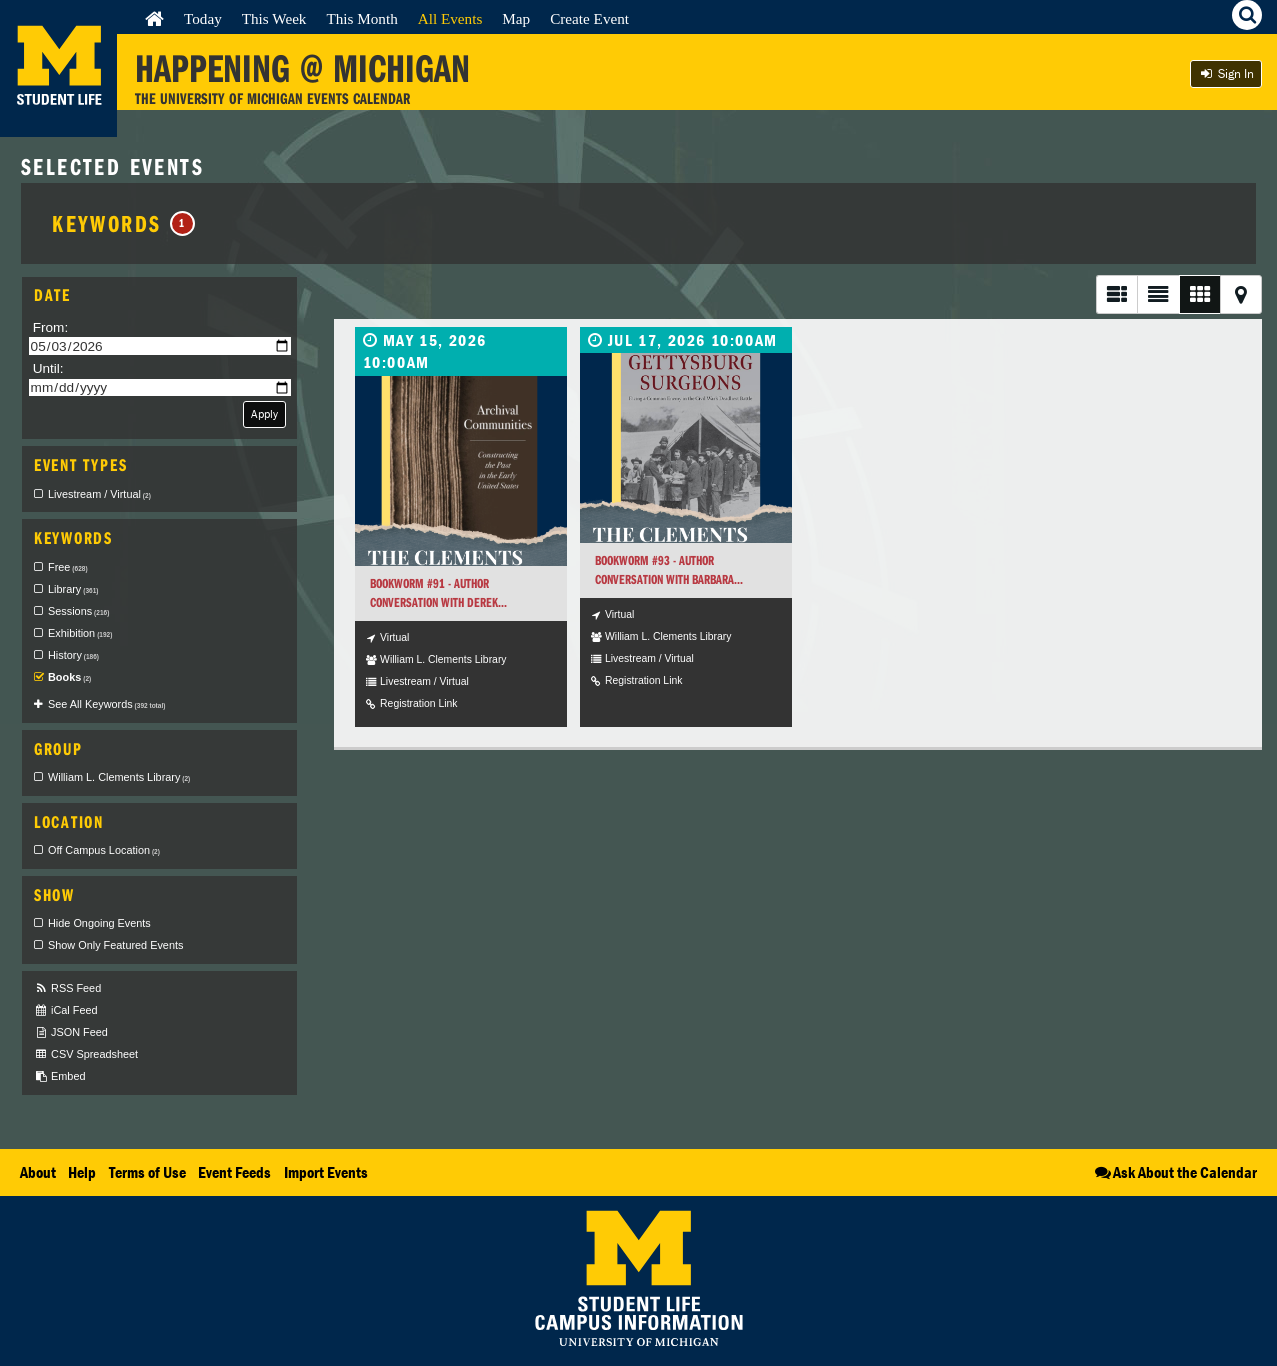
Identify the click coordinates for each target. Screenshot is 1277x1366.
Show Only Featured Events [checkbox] (115, 945)
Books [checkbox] (69, 677)
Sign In (1226, 73)
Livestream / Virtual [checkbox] (99, 494)
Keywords (123, 223)
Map (516, 18)
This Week (274, 18)
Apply (264, 413)
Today (203, 18)
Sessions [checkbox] (78, 611)
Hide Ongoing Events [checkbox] (99, 923)
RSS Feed (67, 988)
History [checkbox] (73, 655)
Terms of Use (147, 1172)
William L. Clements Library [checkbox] (119, 777)
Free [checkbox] (68, 567)
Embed (59, 1076)
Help (82, 1172)
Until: (48, 368)
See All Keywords (106, 704)
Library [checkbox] (73, 589)
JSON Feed (71, 1032)
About (38, 1172)
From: (51, 327)
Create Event (589, 18)
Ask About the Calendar (1174, 1172)
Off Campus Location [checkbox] (104, 850)
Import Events (326, 1172)
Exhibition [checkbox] (80, 633)
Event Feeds (234, 1172)
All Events (450, 18)
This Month (361, 18)
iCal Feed (66, 1010)
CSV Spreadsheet (86, 1054)
